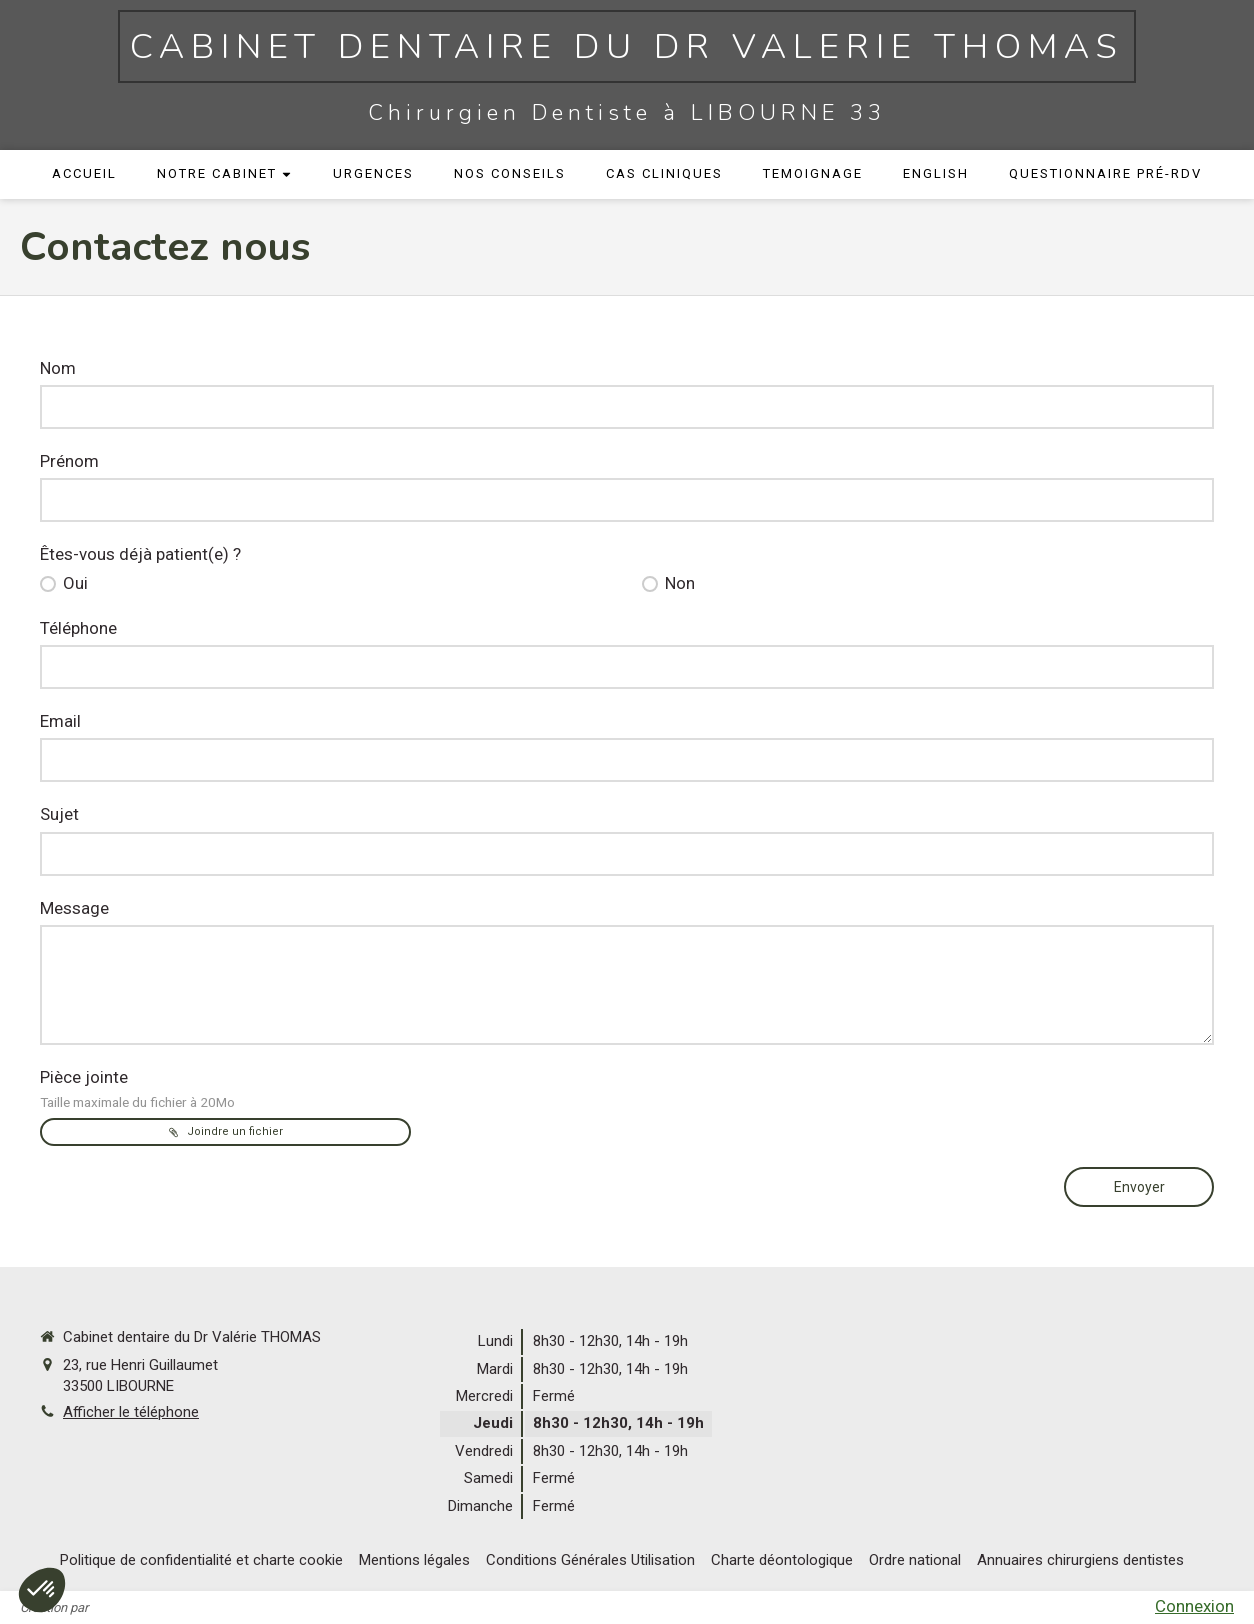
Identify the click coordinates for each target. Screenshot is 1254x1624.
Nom (58, 368)
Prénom (69, 461)
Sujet (59, 814)
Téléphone (78, 628)
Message (74, 908)
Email (60, 721)
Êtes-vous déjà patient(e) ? (140, 554)
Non (678, 583)
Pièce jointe (137, 1088)
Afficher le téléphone (131, 1412)
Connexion (1194, 1606)
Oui (73, 583)
